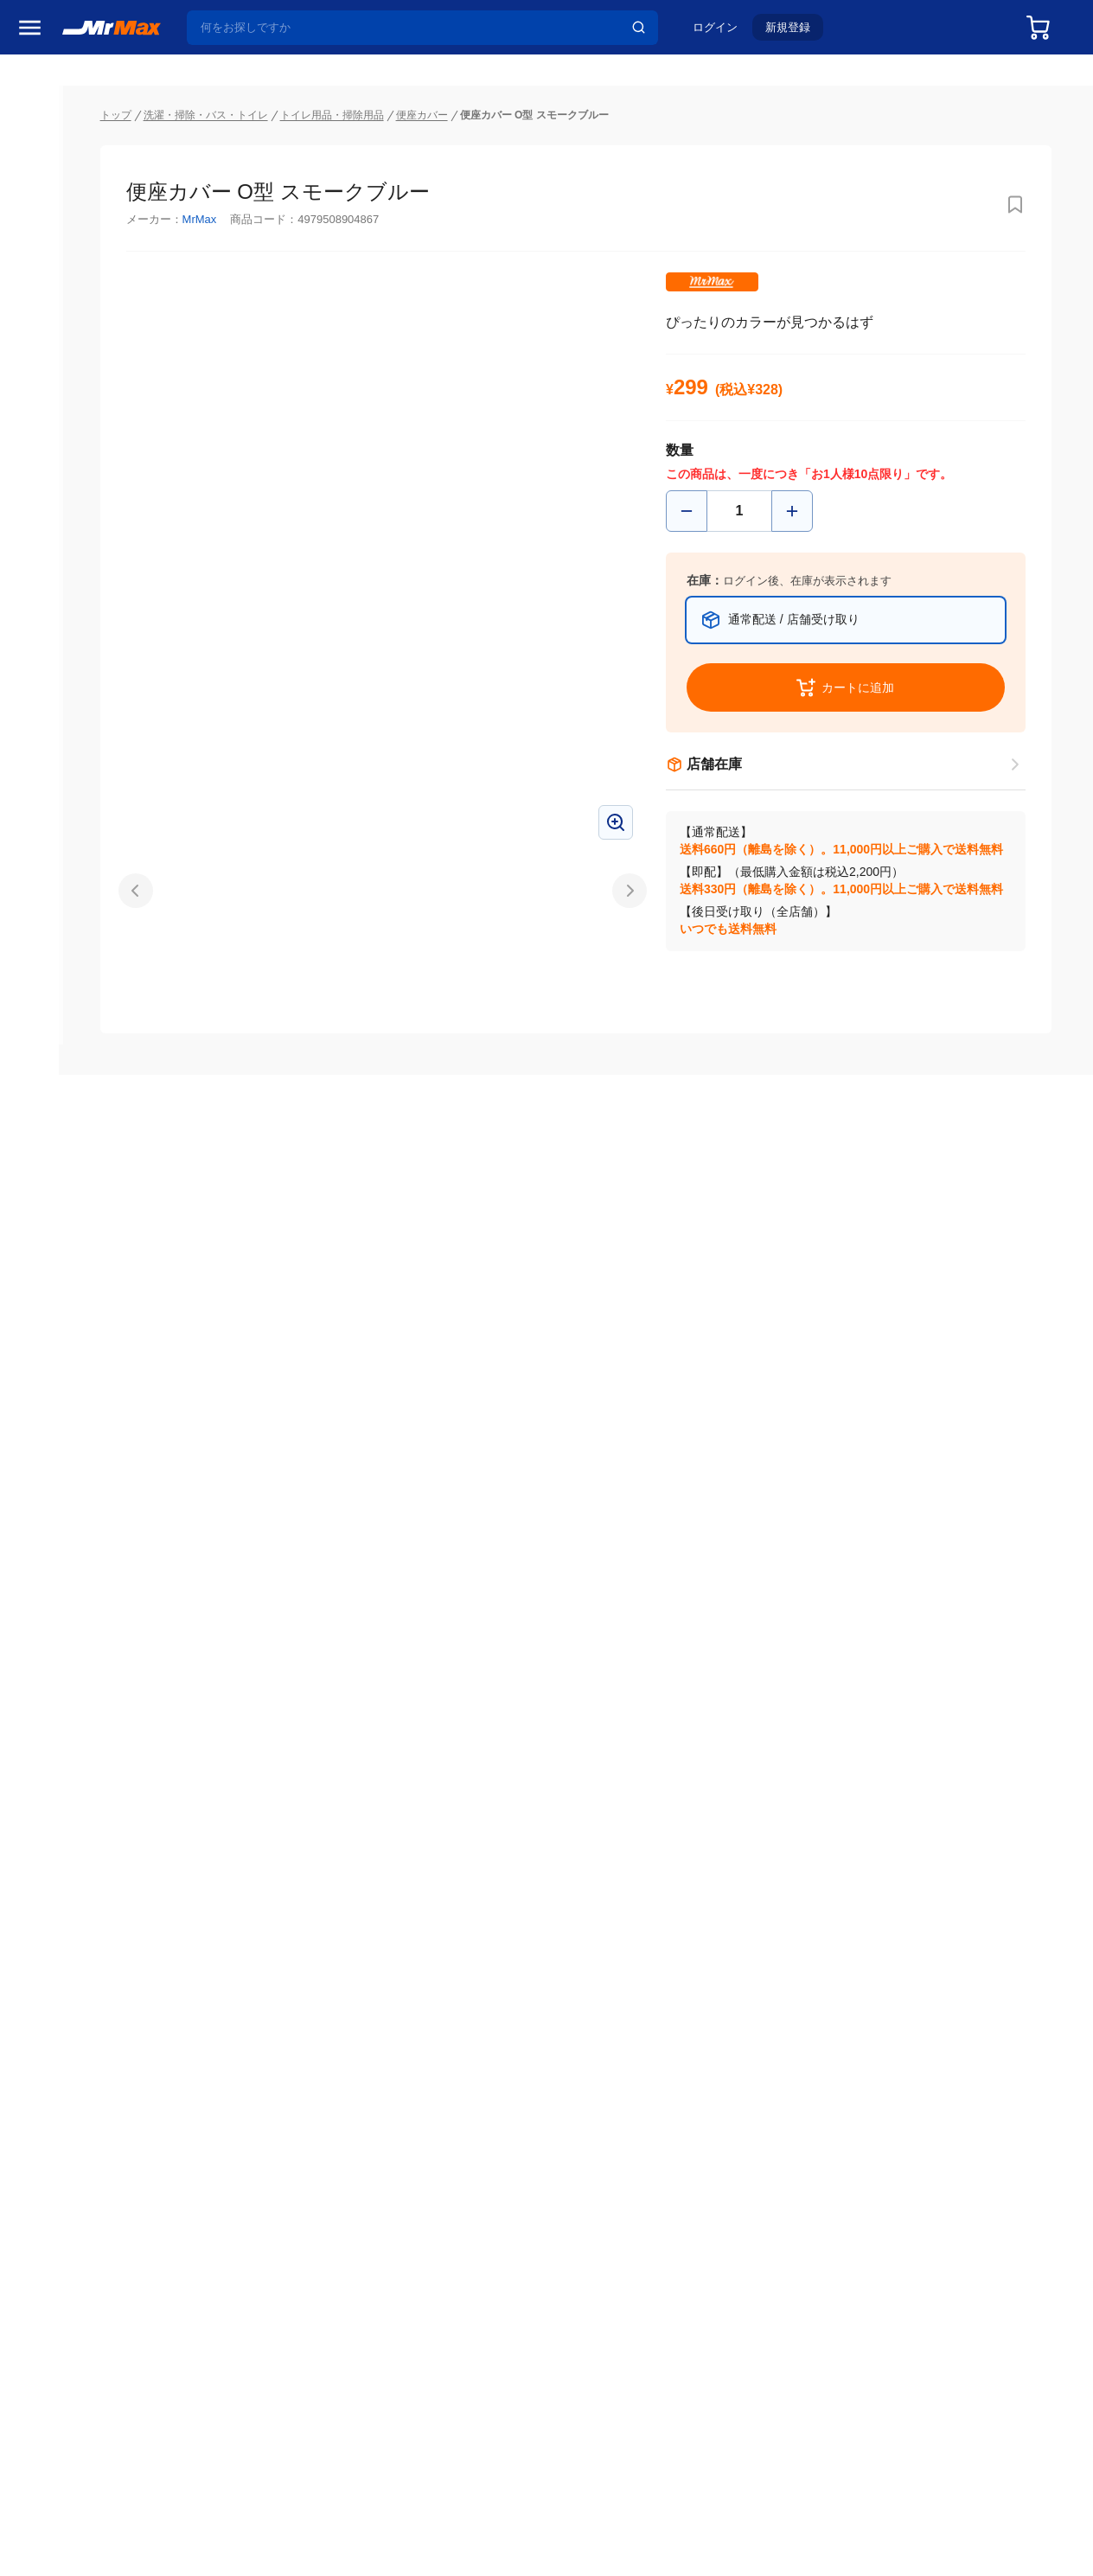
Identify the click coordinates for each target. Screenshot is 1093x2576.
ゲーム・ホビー (63, 1360)
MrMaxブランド (63, 241)
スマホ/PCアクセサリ (68, 1179)
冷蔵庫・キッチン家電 (68, 997)
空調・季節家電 (63, 1033)
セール (39, 175)
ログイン (723, 31)
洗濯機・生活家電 (68, 1070)
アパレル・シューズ (68, 1251)
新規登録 (796, 31)
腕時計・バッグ (63, 1287)
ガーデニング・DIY (68, 1396)
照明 (33, 1142)
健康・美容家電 (63, 1106)
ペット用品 (51, 1215)
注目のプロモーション (81, 208)
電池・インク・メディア (68, 1324)
